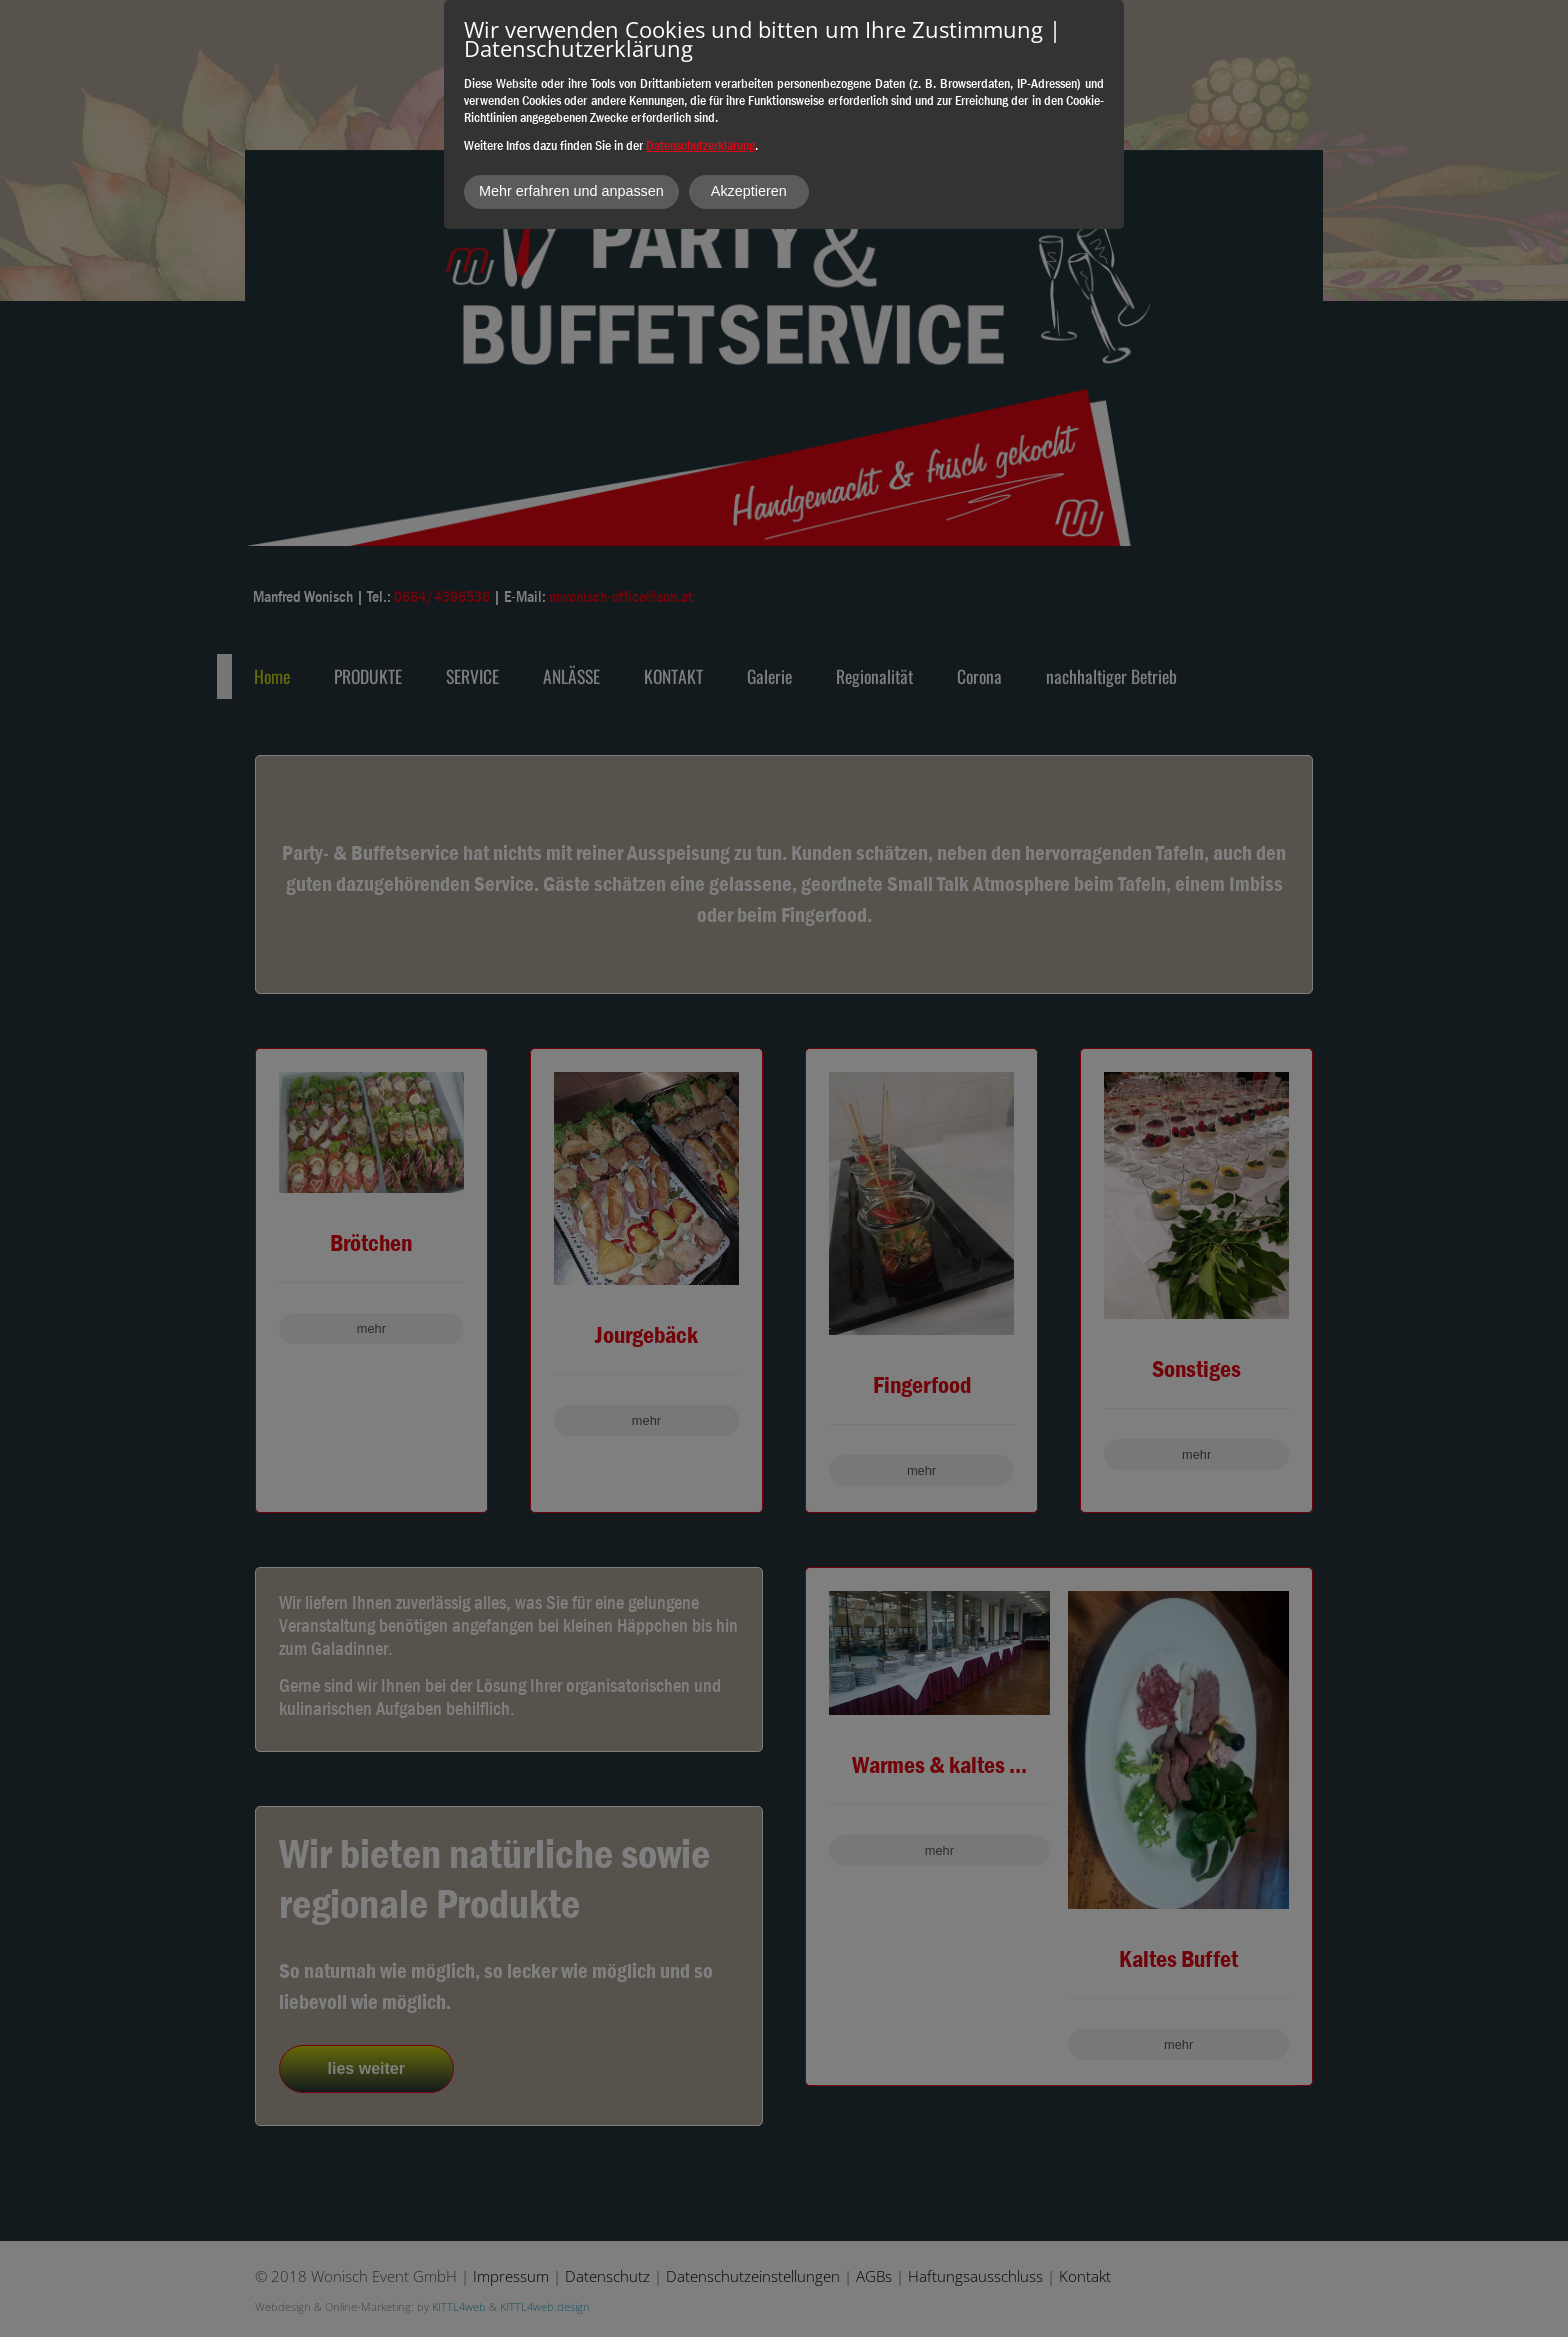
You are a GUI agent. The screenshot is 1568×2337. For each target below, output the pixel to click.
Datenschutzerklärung (700, 145)
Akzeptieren (749, 191)
